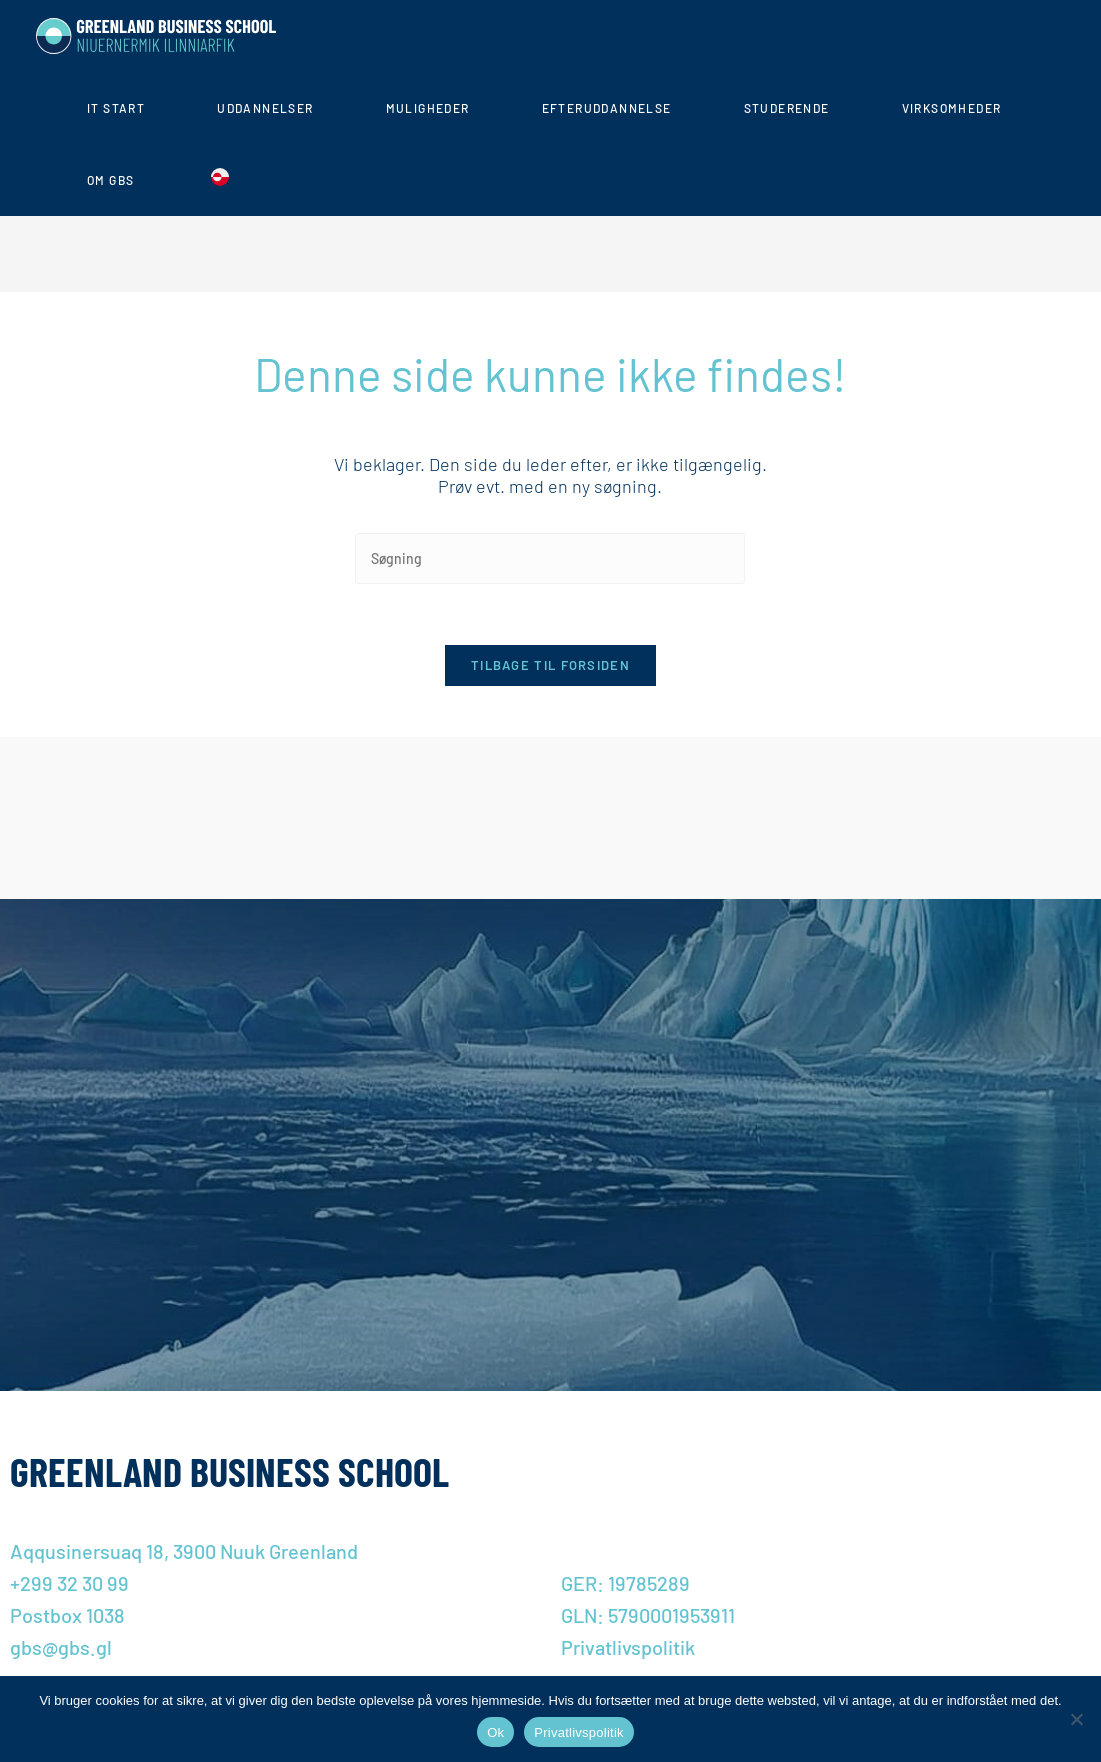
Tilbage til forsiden (550, 665)
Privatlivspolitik (579, 1732)
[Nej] (1076, 1719)
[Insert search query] (550, 558)
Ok (495, 1732)
